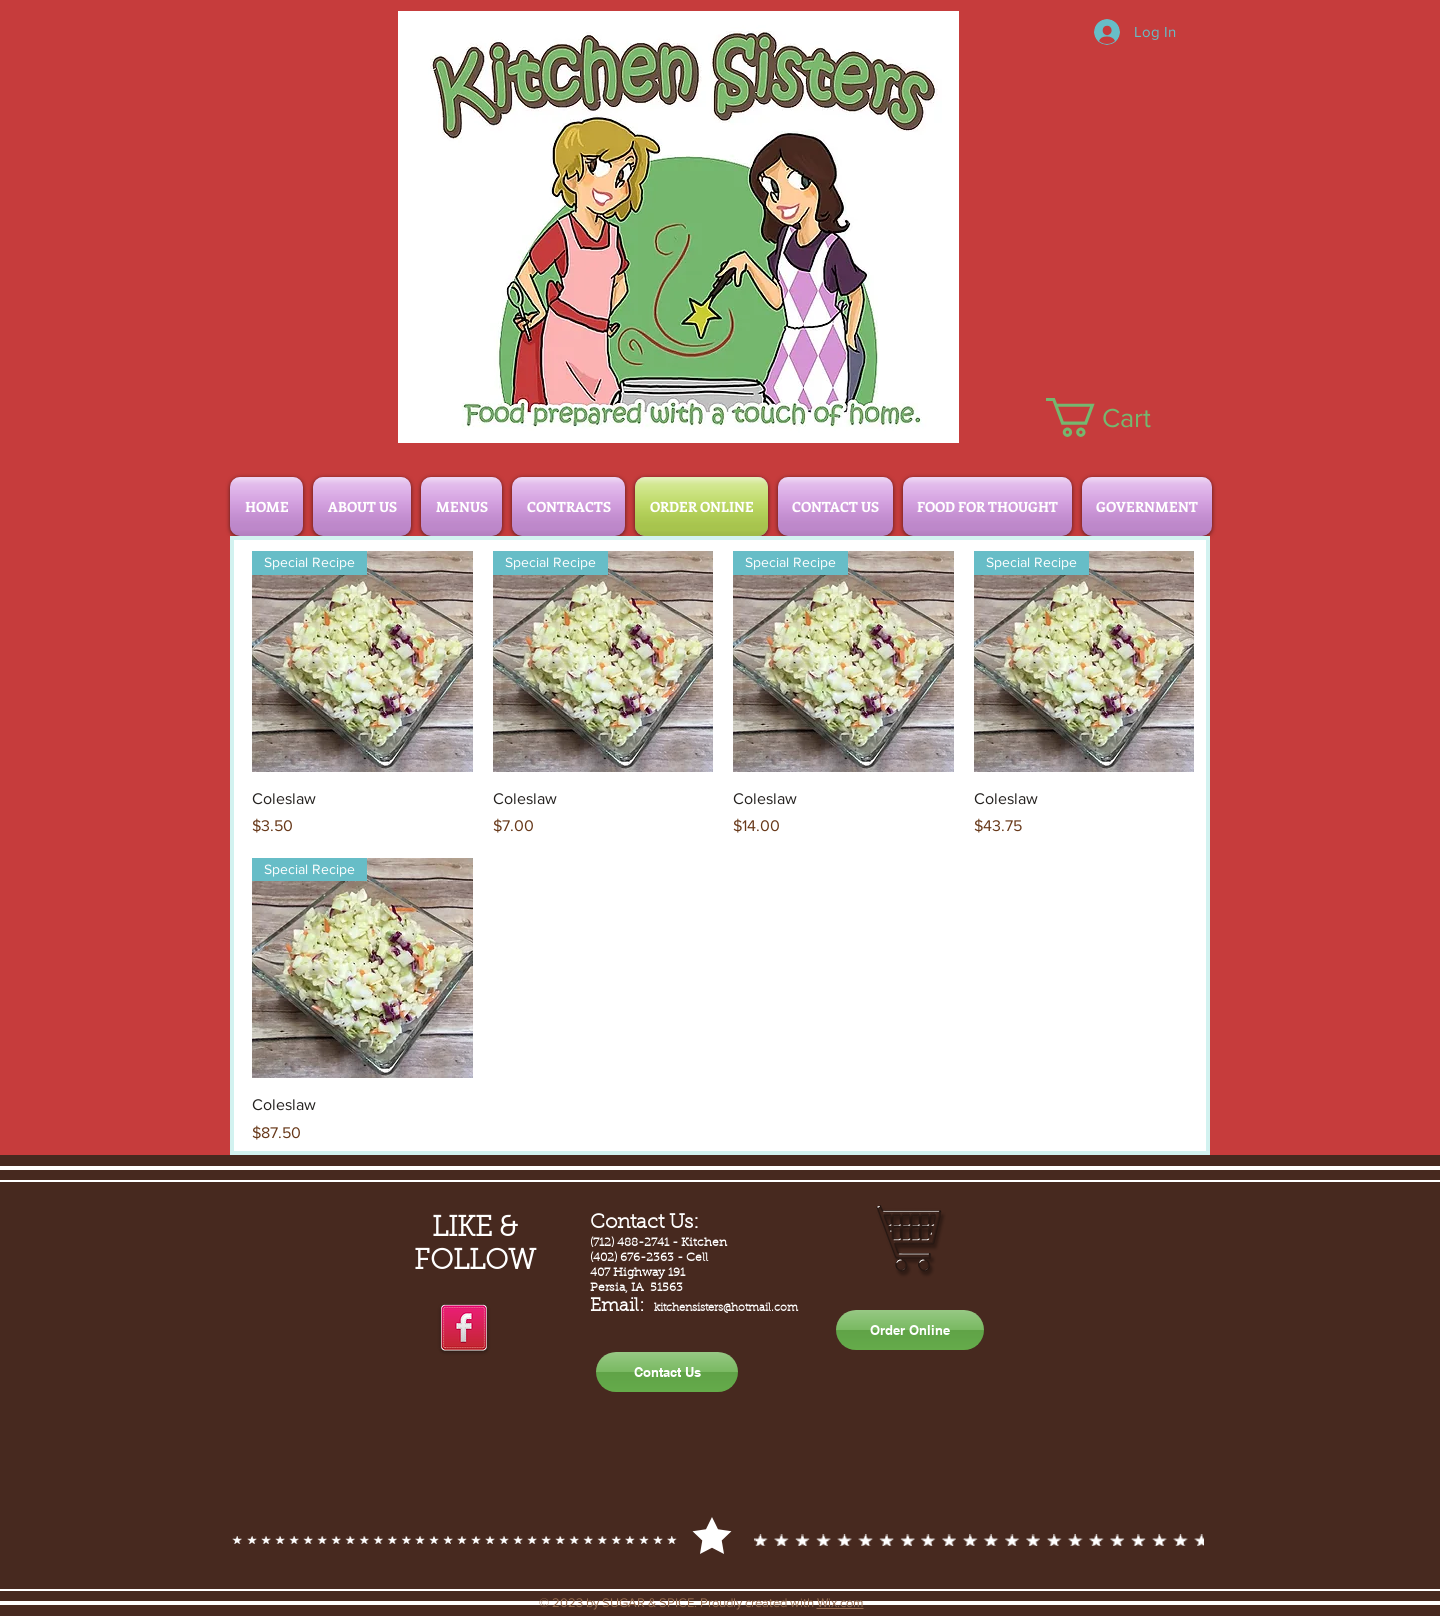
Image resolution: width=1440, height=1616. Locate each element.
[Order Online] (910, 1330)
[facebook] (464, 1329)
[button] (1119, 417)
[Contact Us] (667, 1372)
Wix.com (840, 1602)
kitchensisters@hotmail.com (726, 1308)
